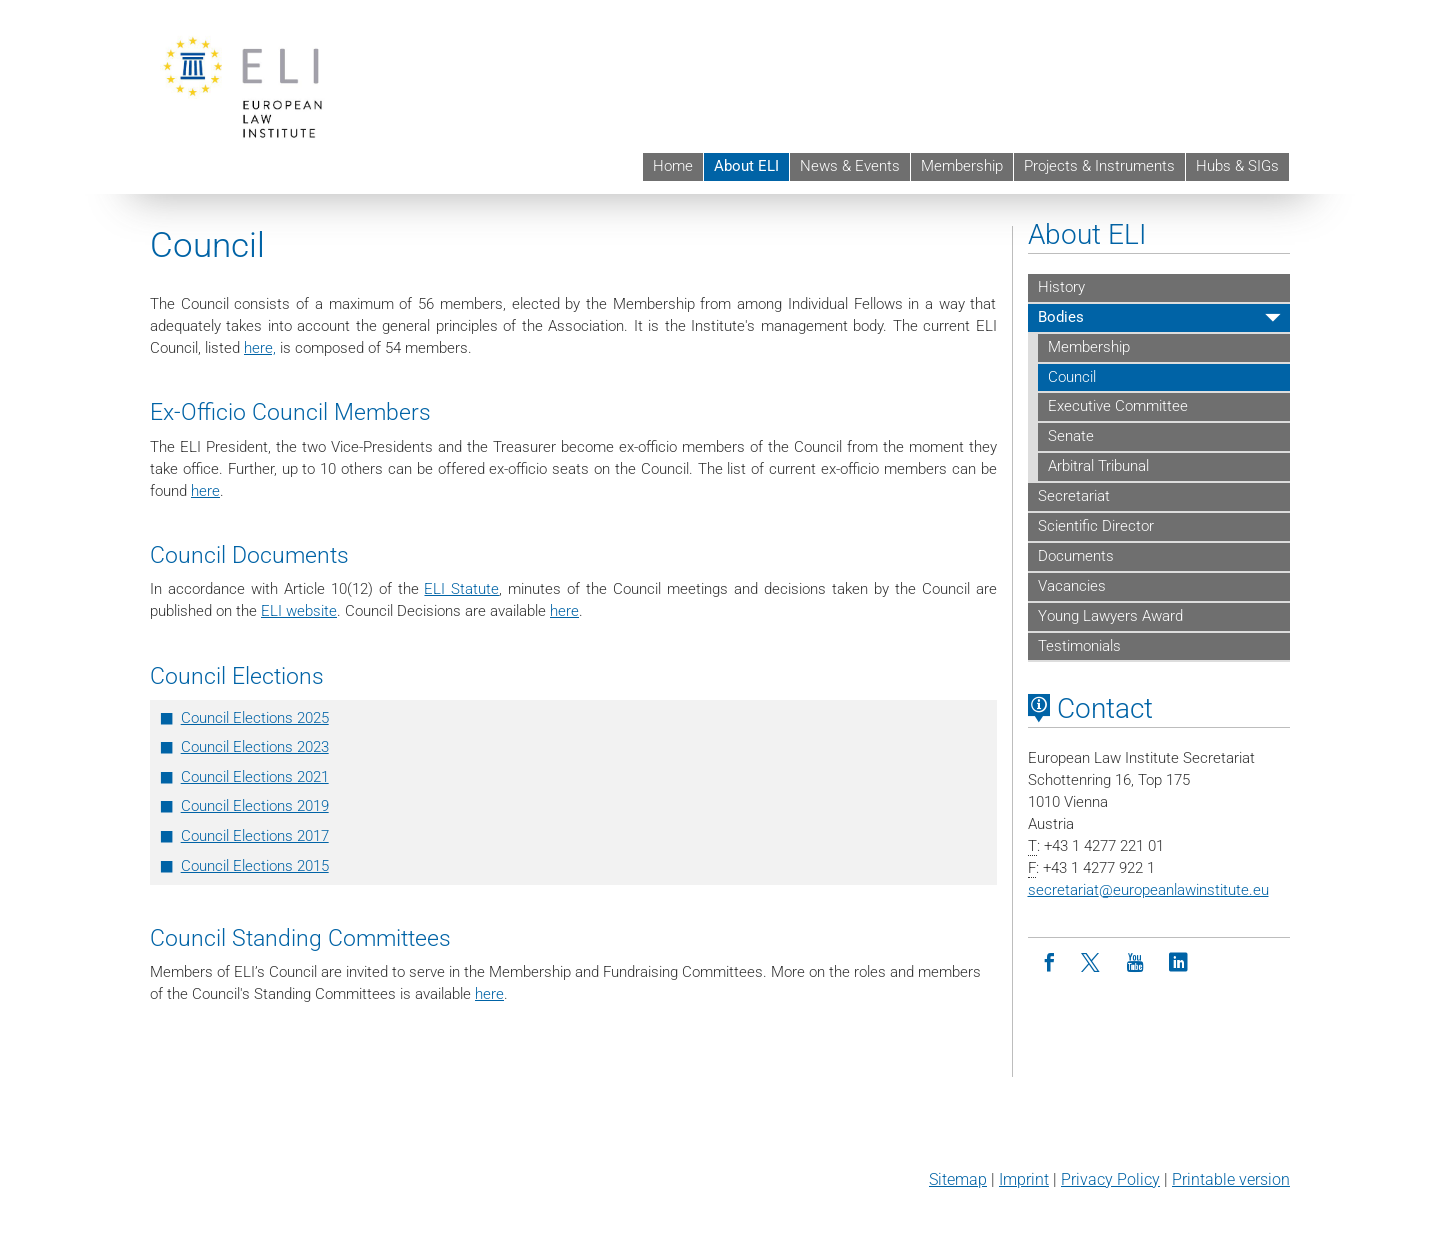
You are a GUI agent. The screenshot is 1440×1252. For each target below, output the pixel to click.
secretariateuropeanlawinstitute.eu (1148, 890)
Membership (962, 166)
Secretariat (1074, 496)
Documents (1076, 556)
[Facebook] (1049, 963)
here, (260, 348)
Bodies (1061, 317)
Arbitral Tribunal (1098, 466)
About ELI (746, 166)
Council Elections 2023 (255, 747)
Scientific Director (1096, 526)
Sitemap (958, 1179)
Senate (1071, 436)
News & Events (850, 166)
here (205, 491)
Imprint (1024, 1179)
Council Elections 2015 (255, 866)
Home (673, 166)
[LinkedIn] (1178, 963)
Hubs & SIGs (1237, 166)
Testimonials (1079, 646)
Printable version (1231, 1179)
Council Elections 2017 (255, 836)
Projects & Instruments (1099, 166)
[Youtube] (1135, 963)
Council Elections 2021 (255, 777)
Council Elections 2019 (255, 806)
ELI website (299, 611)
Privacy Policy (1110, 1179)
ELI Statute (461, 589)
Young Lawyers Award (1110, 616)
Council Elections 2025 (255, 718)
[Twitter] (1092, 963)
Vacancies (1072, 586)
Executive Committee (1118, 406)
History (1061, 287)
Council (1072, 377)
